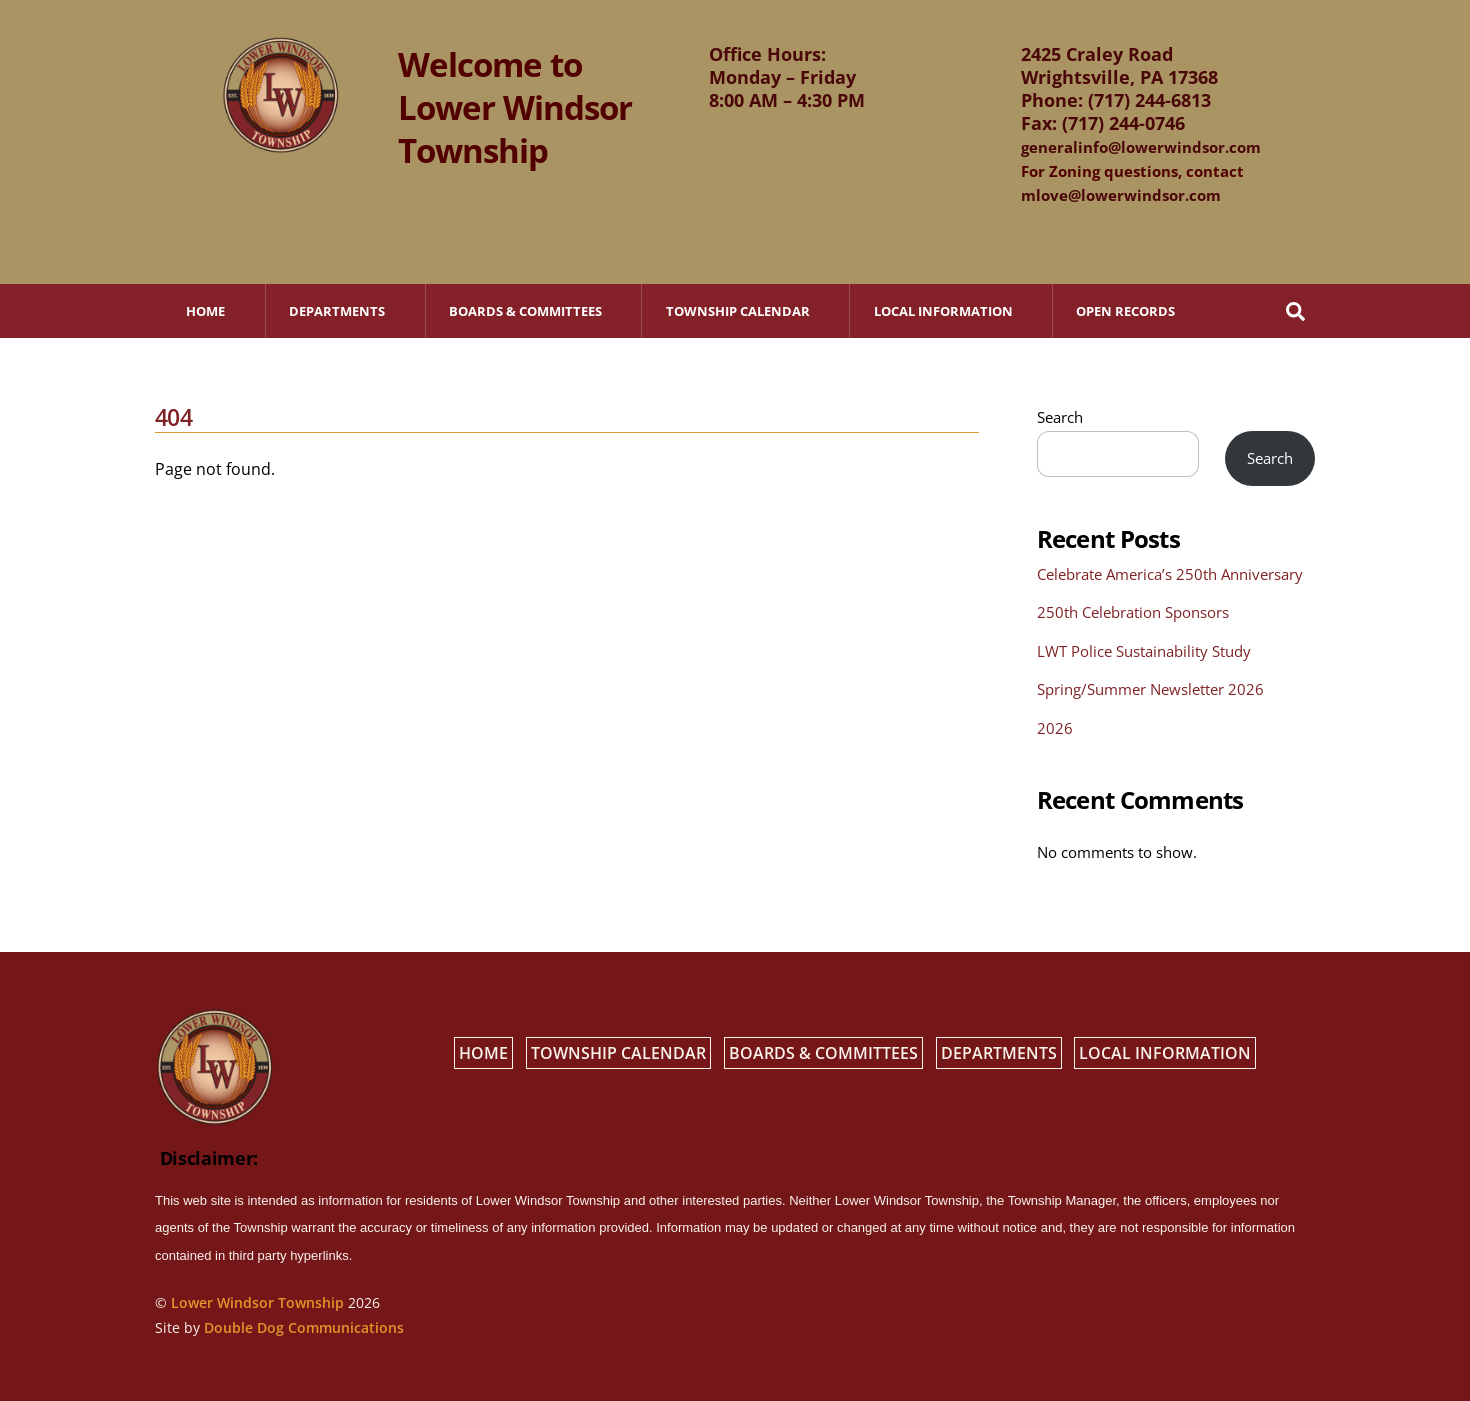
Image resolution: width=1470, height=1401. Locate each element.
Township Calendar (738, 311)
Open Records (1125, 311)
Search (1060, 417)
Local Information (943, 311)
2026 (1055, 728)
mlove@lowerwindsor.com (1121, 195)
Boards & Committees (525, 311)
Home (205, 311)
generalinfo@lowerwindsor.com (1141, 147)
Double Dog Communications (304, 1327)
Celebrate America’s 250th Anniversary (1170, 574)
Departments (337, 311)
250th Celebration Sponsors (1133, 612)
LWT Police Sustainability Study (1144, 651)
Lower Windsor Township (257, 1302)
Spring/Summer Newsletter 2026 (1150, 689)
